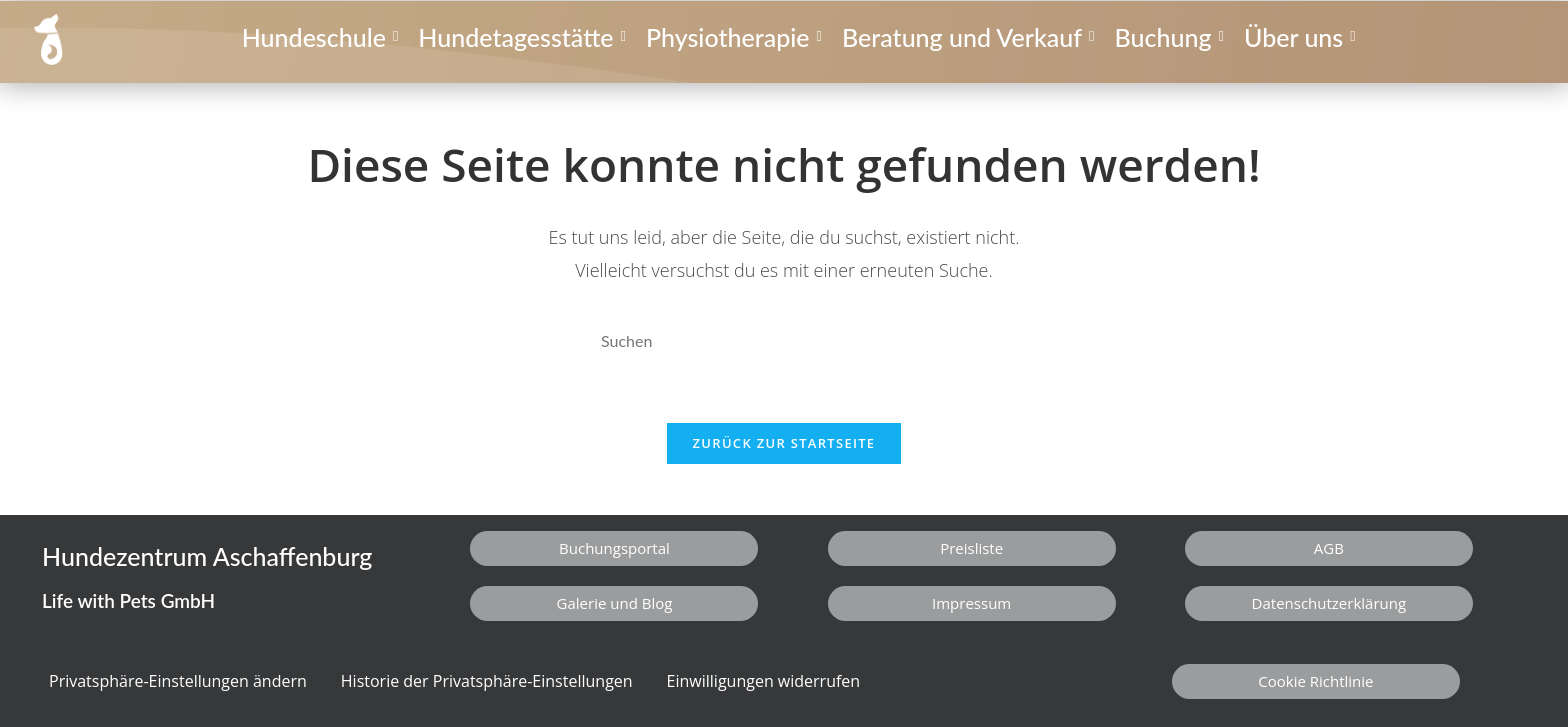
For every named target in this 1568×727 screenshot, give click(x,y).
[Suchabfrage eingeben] (784, 341)
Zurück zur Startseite (784, 443)
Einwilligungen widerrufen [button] (764, 681)
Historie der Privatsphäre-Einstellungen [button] (487, 681)
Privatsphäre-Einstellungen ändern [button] (178, 681)
